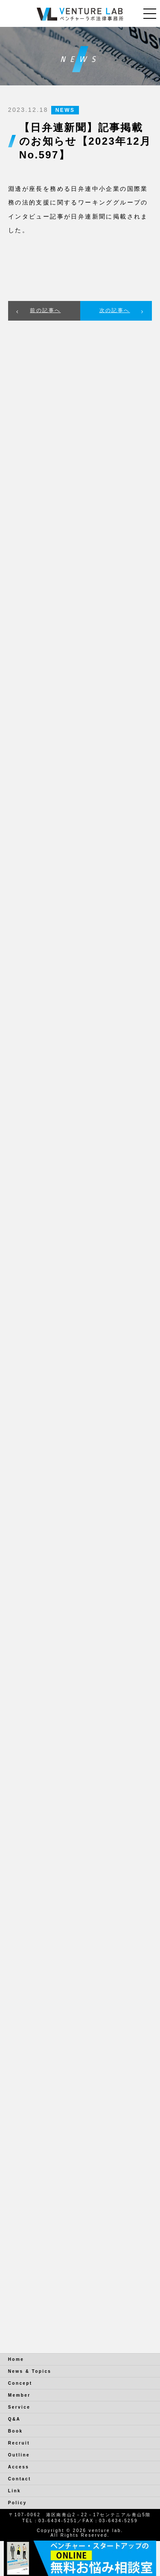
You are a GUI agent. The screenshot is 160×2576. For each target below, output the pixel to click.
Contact (19, 2479)
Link (14, 2490)
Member (19, 2395)
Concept (20, 2383)
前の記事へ (45, 310)
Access (18, 2467)
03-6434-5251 (57, 2520)
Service (19, 2407)
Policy (17, 2502)
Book (15, 2431)
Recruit (19, 2443)
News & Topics (30, 2371)
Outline (19, 2455)
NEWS (65, 110)
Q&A (14, 2419)
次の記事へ (114, 310)
